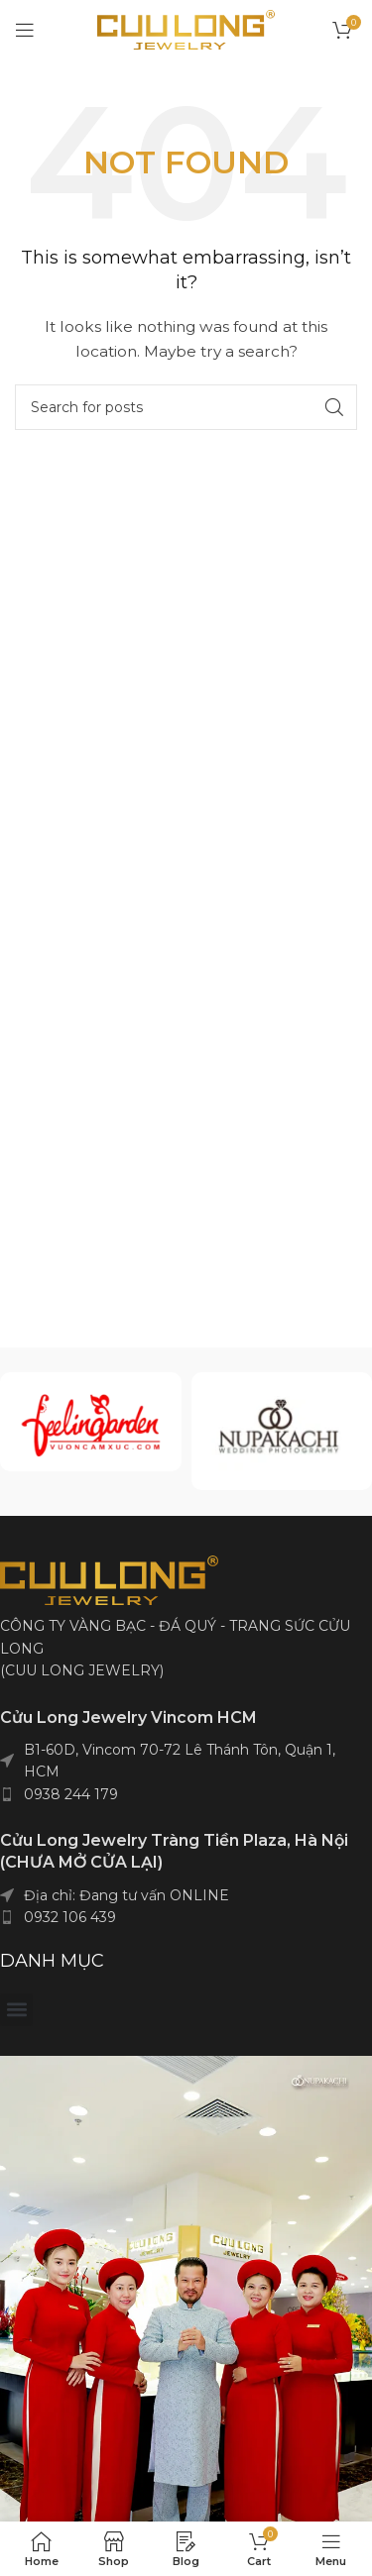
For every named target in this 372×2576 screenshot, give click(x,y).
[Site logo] (186, 29)
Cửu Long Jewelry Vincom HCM (128, 1717)
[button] (16, 2009)
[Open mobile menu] (25, 30)
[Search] (186, 407)
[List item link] (186, 1794)
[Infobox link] (90, 1421)
